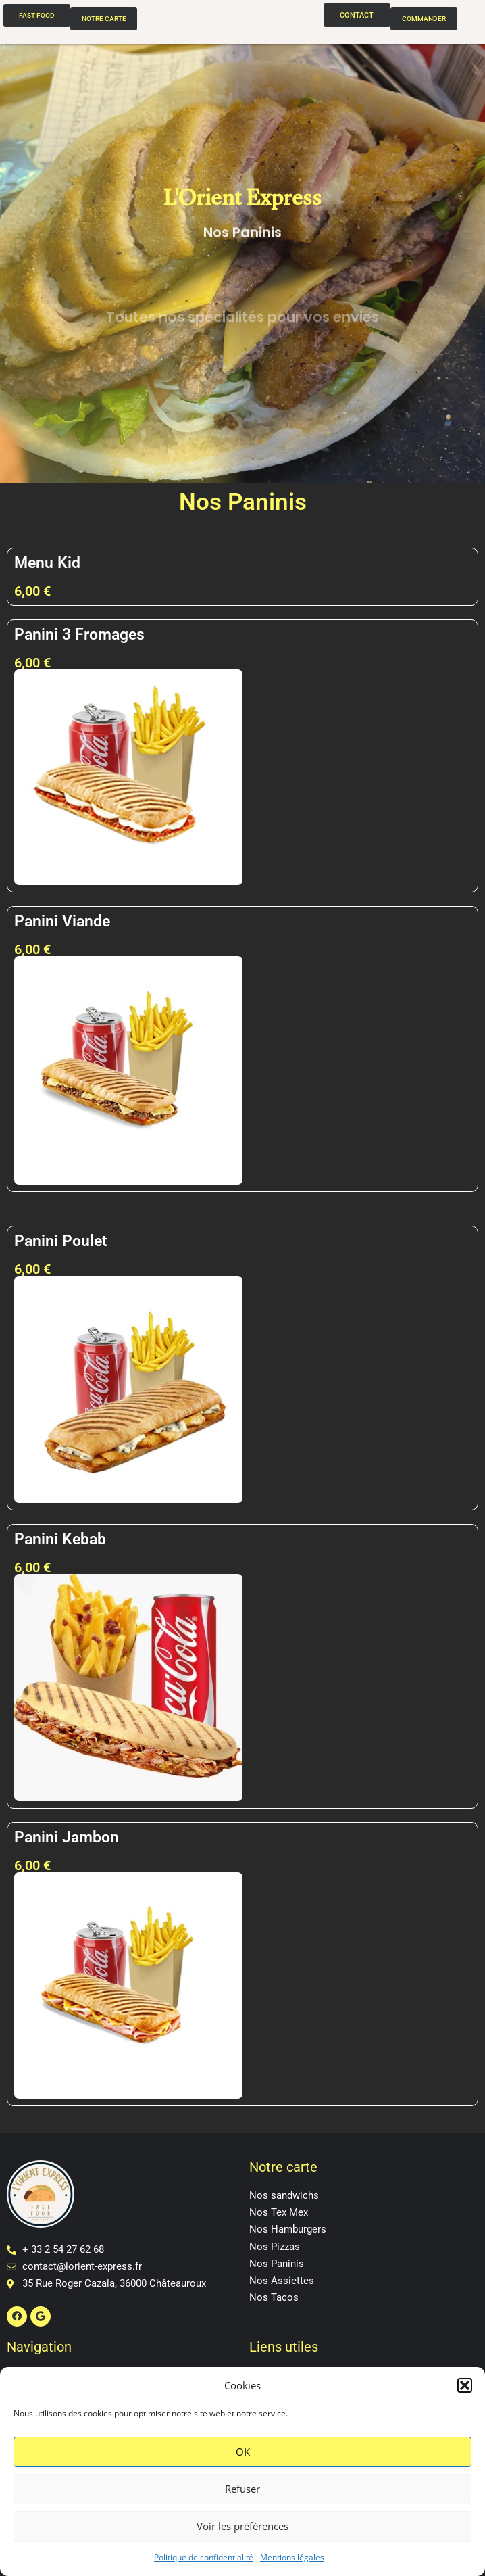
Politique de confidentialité (203, 2557)
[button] (464, 2385)
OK (243, 2451)
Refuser (242, 2489)
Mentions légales (292, 2557)
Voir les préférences (242, 2526)
